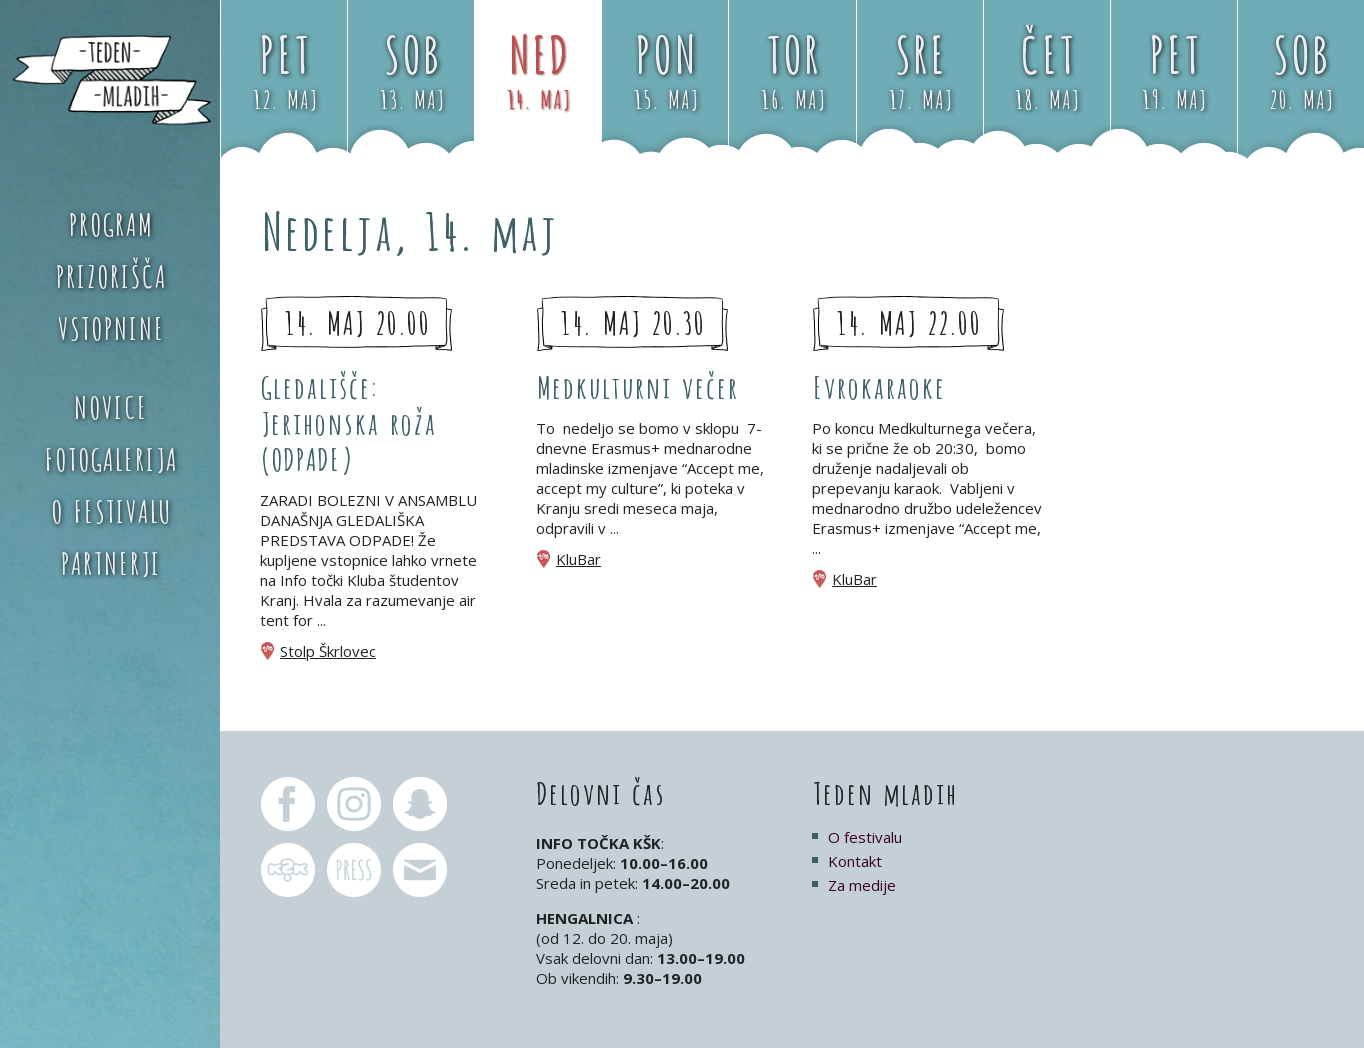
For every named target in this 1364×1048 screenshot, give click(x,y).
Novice (110, 405)
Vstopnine (110, 326)
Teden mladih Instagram (354, 804)
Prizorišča (110, 274)
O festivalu (110, 509)
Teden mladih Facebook (288, 804)
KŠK (288, 870)
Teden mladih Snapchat (420, 804)
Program (110, 222)
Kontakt (855, 861)
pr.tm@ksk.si (354, 870)
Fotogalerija (110, 457)
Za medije (862, 885)
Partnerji (110, 561)
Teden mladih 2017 (110, 80)
